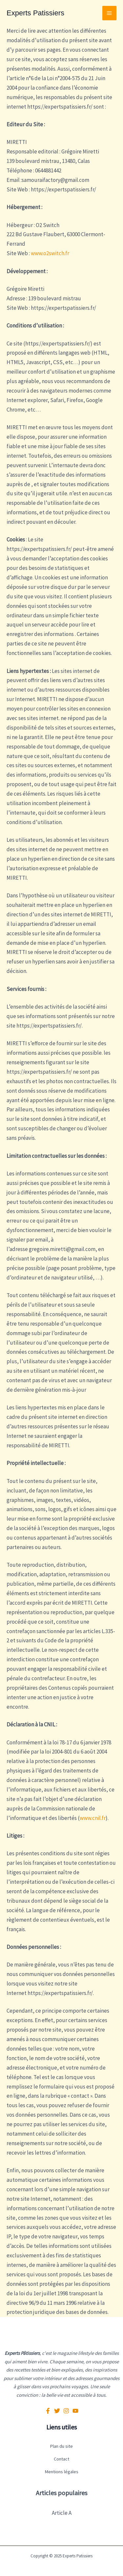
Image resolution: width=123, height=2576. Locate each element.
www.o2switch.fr (50, 253)
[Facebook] (48, 2411)
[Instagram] (66, 2411)
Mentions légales (61, 2472)
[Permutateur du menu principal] (109, 13)
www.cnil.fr (93, 1818)
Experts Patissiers (35, 13)
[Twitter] (57, 2411)
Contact (61, 2459)
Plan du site (61, 2446)
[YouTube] (75, 2411)
